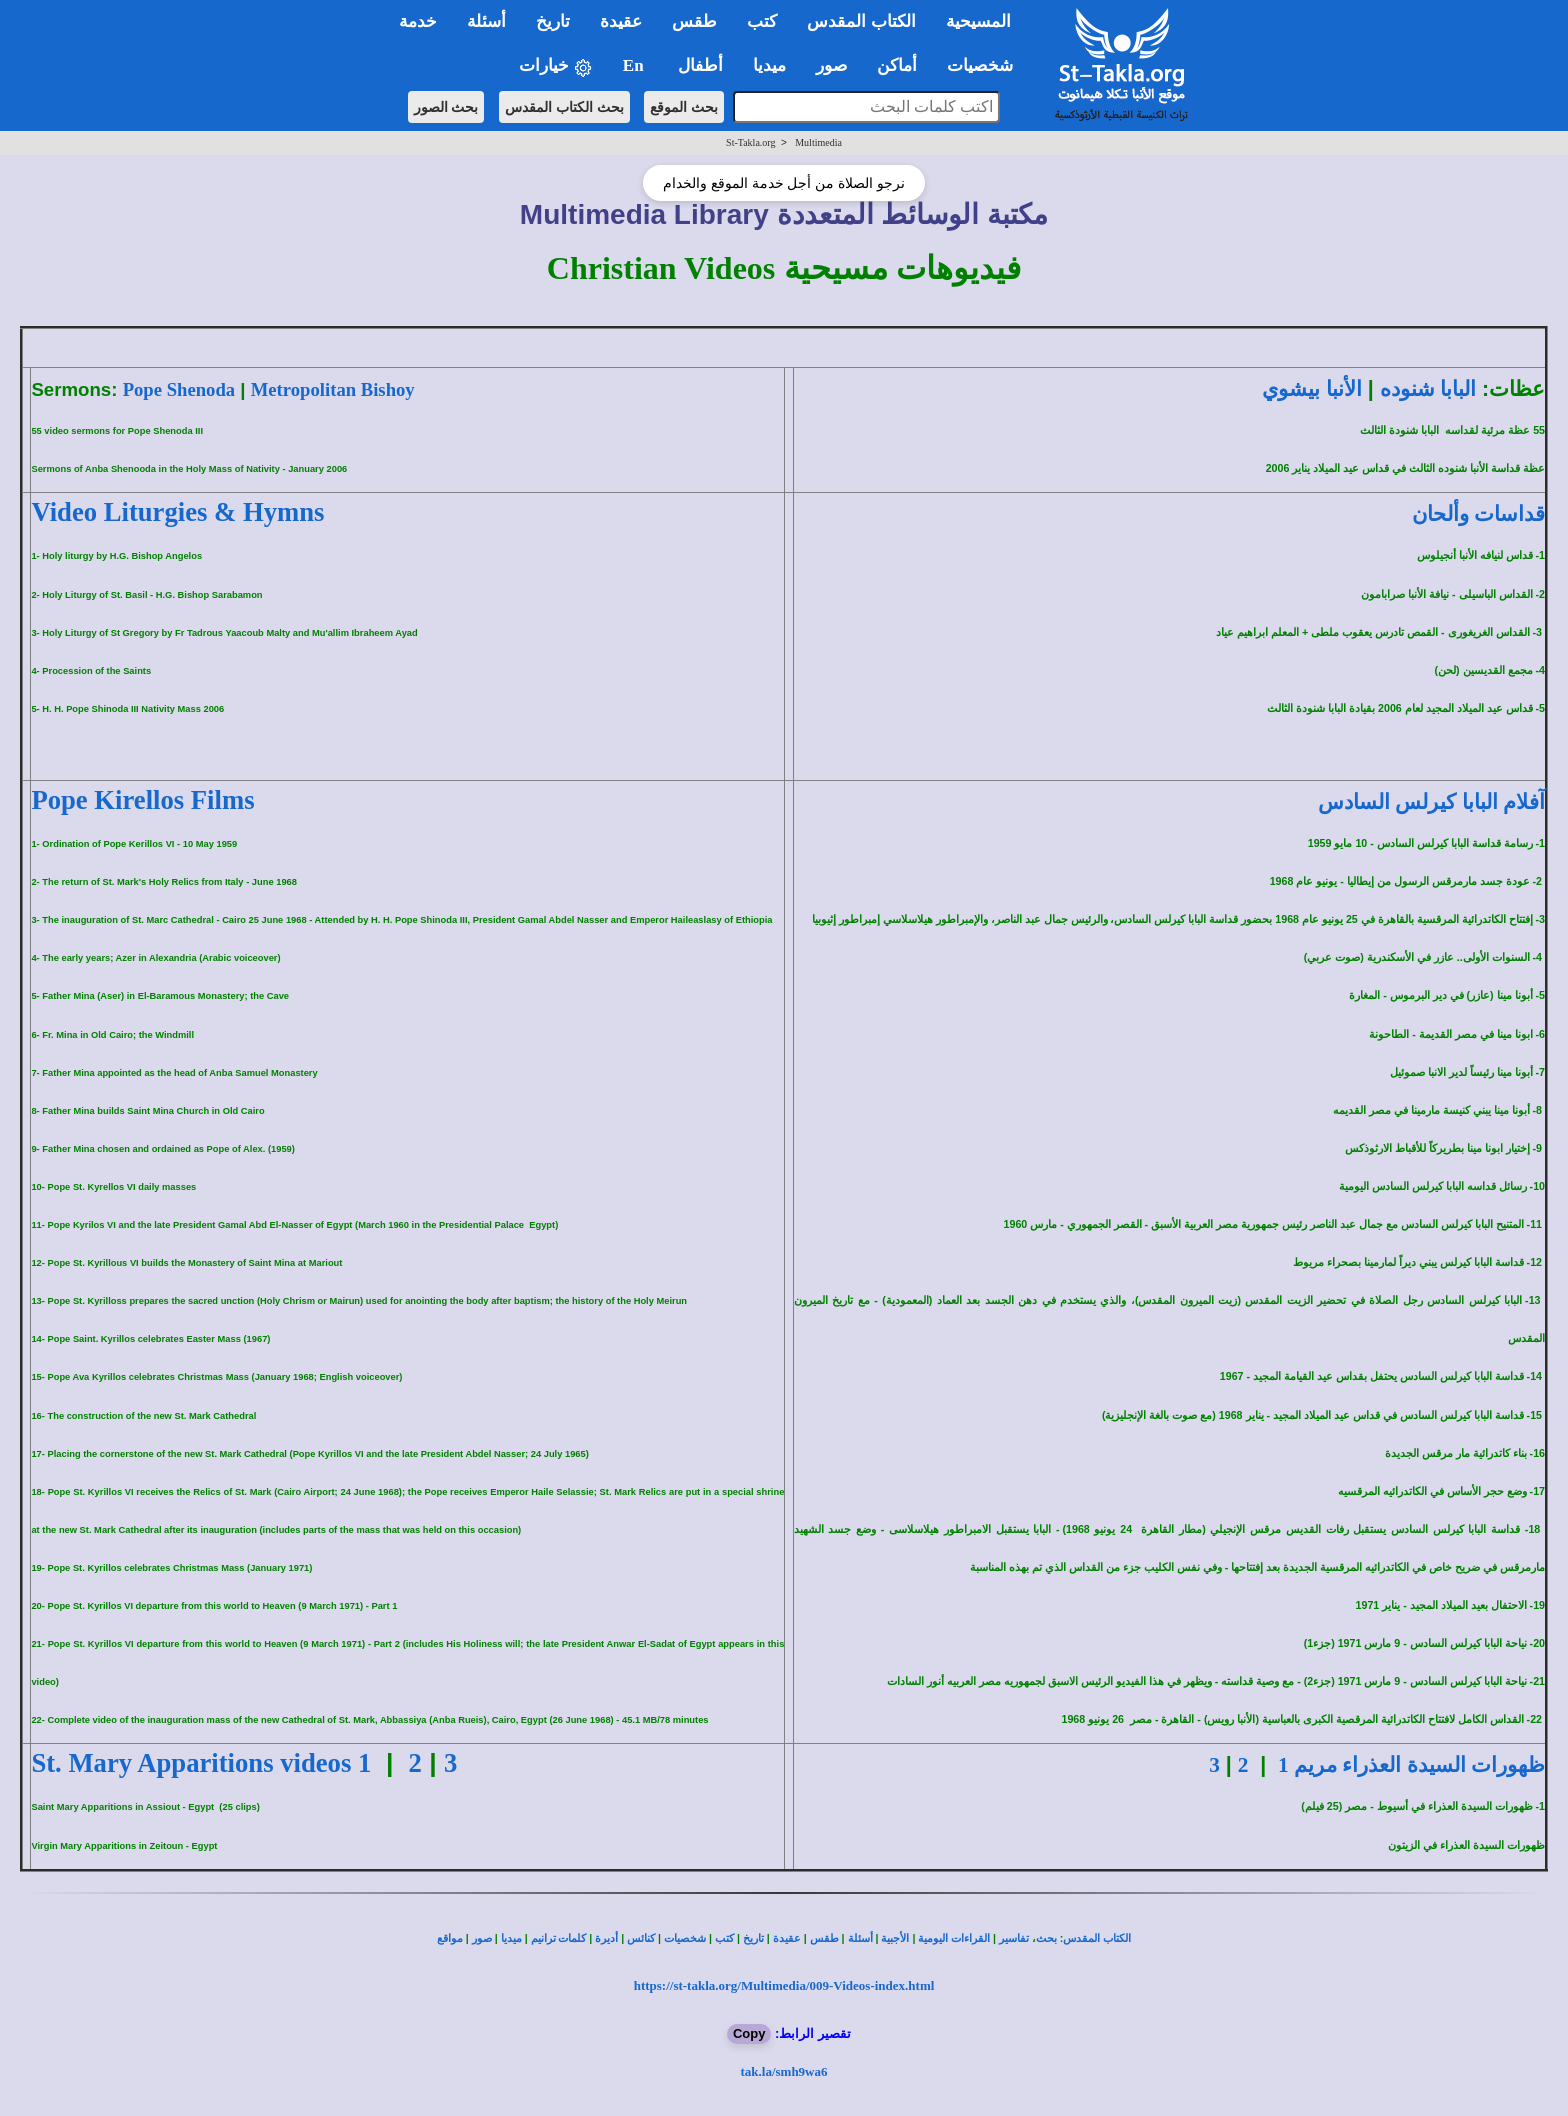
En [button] (635, 65)
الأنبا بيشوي (1311, 389)
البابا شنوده (1428, 389)
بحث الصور (446, 107)
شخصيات (685, 1938)
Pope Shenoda (179, 389)
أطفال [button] (700, 65)
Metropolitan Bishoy (333, 389)
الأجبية (895, 1938)
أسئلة (860, 1938)
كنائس (641, 1938)
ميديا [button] (769, 65)
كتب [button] (762, 21)
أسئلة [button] (486, 21)
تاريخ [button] (553, 21)
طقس (824, 1938)
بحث (1046, 1938)
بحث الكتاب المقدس (564, 107)
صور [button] (831, 65)
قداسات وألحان (1478, 514)
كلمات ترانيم (559, 1938)
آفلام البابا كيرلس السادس (1431, 802)
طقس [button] (694, 21)
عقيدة (787, 1938)
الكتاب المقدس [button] (861, 21)
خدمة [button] (418, 21)
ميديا (511, 1938)
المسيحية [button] (978, 21)
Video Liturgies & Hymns (177, 512)
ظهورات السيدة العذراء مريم (1411, 1765)
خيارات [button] (556, 66)
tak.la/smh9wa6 (783, 2071)
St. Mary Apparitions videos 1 (201, 1763)
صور (482, 1938)
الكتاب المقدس (1097, 1938)
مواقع (450, 1938)
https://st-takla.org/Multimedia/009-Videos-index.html (784, 1985)
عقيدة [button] (621, 21)
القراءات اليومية (954, 1938)
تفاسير (1014, 1938)
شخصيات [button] (986, 65)
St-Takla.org (750, 142)
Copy (749, 2033)
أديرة (606, 1938)
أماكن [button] (897, 65)
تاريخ (753, 1938)
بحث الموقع (684, 107)
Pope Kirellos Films (142, 800)
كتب (724, 1938)
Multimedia (818, 142)
